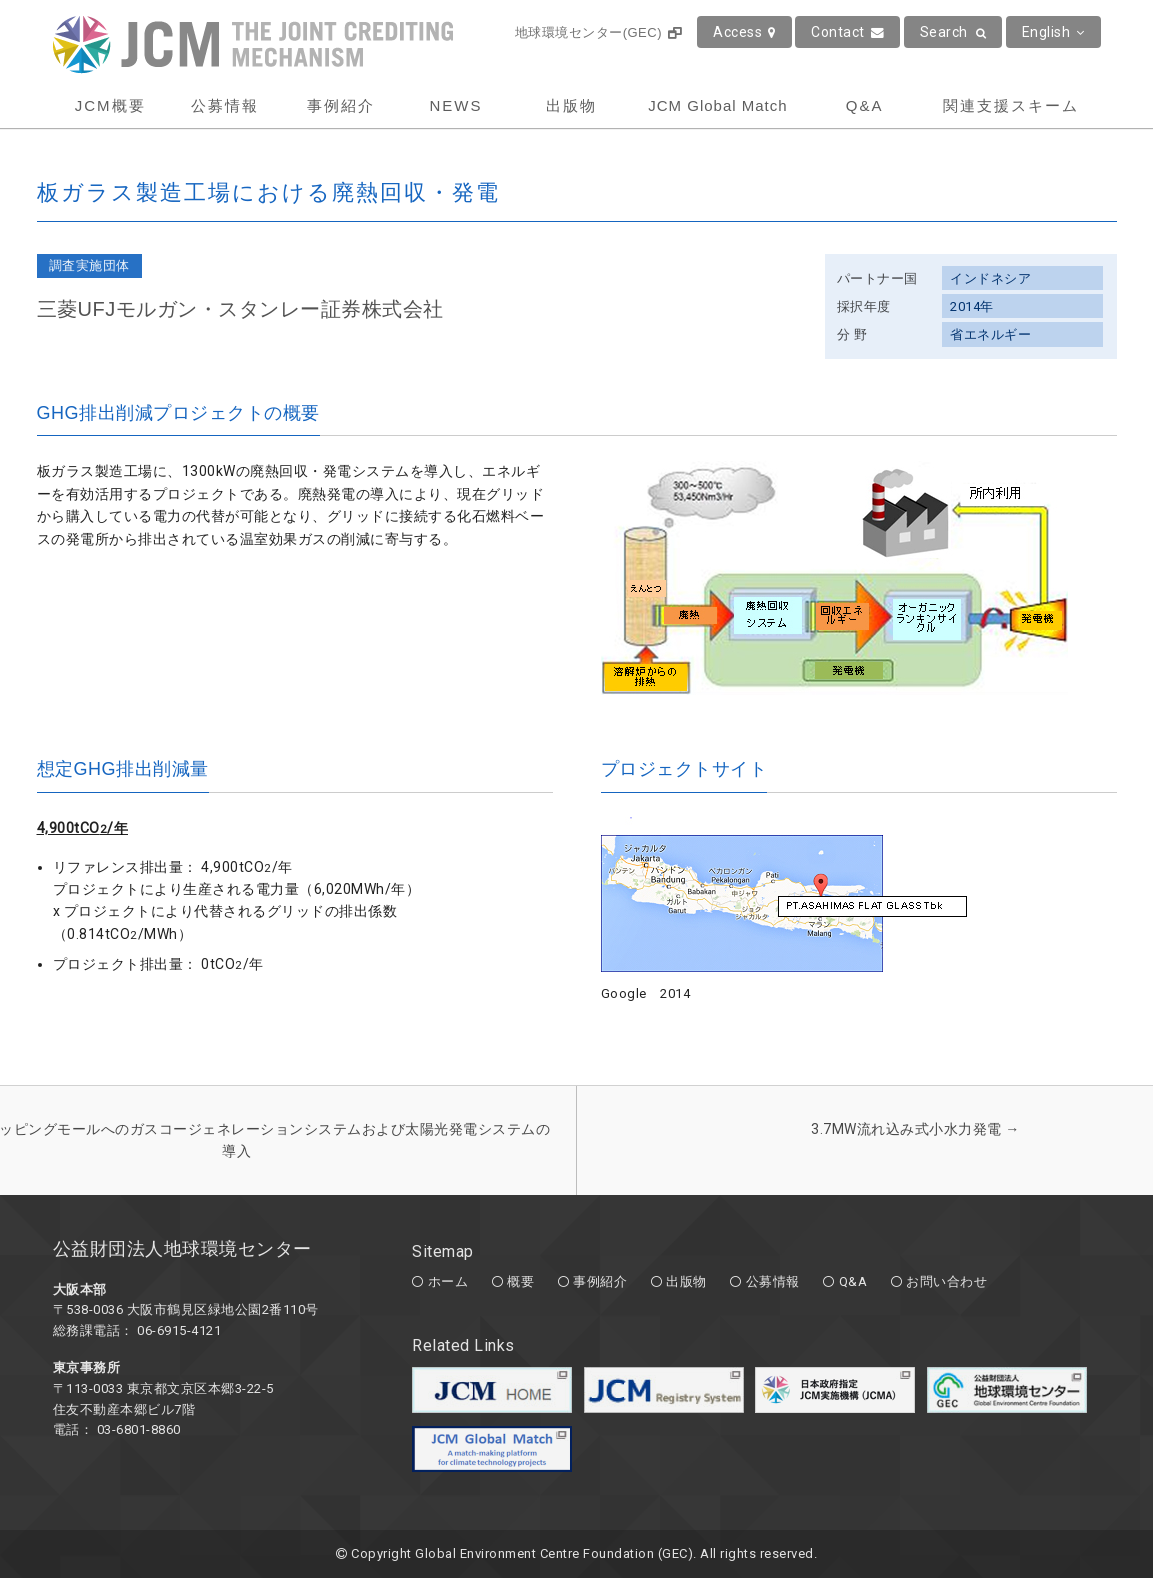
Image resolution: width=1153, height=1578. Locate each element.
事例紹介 (341, 105)
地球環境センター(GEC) (598, 32)
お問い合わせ (946, 1281)
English (1053, 32)
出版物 (571, 105)
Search (953, 32)
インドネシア (990, 278)
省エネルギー (990, 334)
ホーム (448, 1281)
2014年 (972, 306)
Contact (847, 32)
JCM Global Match (717, 105)
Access (744, 32)
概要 (520, 1281)
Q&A (865, 105)
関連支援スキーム (1011, 105)
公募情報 (225, 105)
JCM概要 (110, 105)
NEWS (455, 105)
